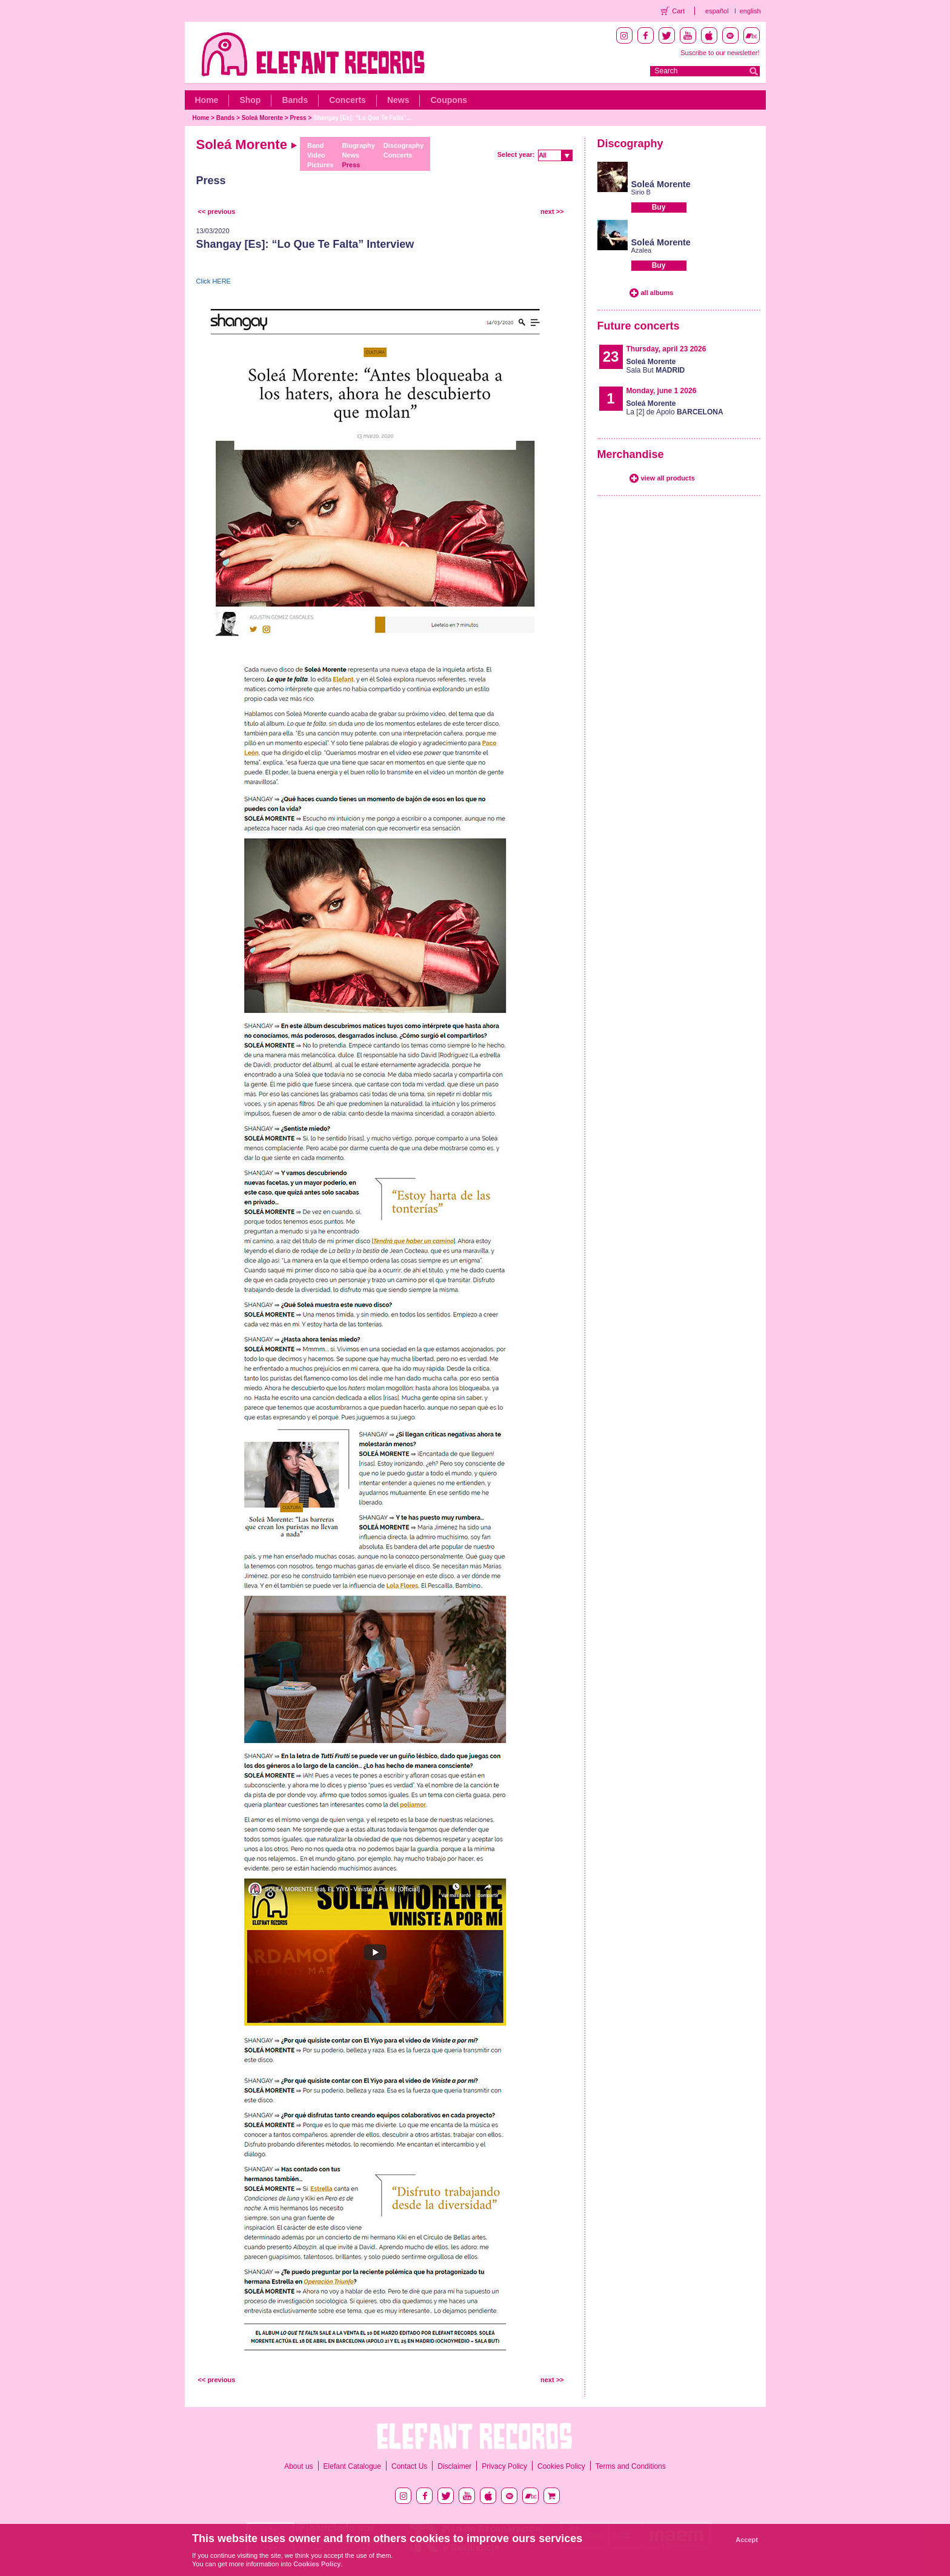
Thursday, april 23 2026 (666, 349)
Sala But (655, 365)
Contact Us (409, 2466)
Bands (295, 100)
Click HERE (213, 281)
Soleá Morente (262, 118)
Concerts (347, 100)
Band (315, 145)
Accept (747, 2539)
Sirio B (641, 192)
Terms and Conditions (631, 2466)
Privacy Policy (504, 2466)
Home (207, 100)
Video (316, 155)
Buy (659, 207)
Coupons (448, 100)
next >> (552, 211)
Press (298, 118)
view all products (668, 478)
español (717, 11)
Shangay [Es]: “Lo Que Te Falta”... (362, 118)
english (750, 11)
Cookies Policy (561, 2466)
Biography (358, 145)
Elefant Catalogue (352, 2466)
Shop (250, 100)
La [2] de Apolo (674, 407)
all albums (657, 292)
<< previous (217, 211)
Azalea (641, 250)
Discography (404, 145)
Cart (678, 11)
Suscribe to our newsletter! (719, 52)
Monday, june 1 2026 (661, 391)
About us (298, 2466)
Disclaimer (454, 2466)
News (398, 100)
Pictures (320, 164)
